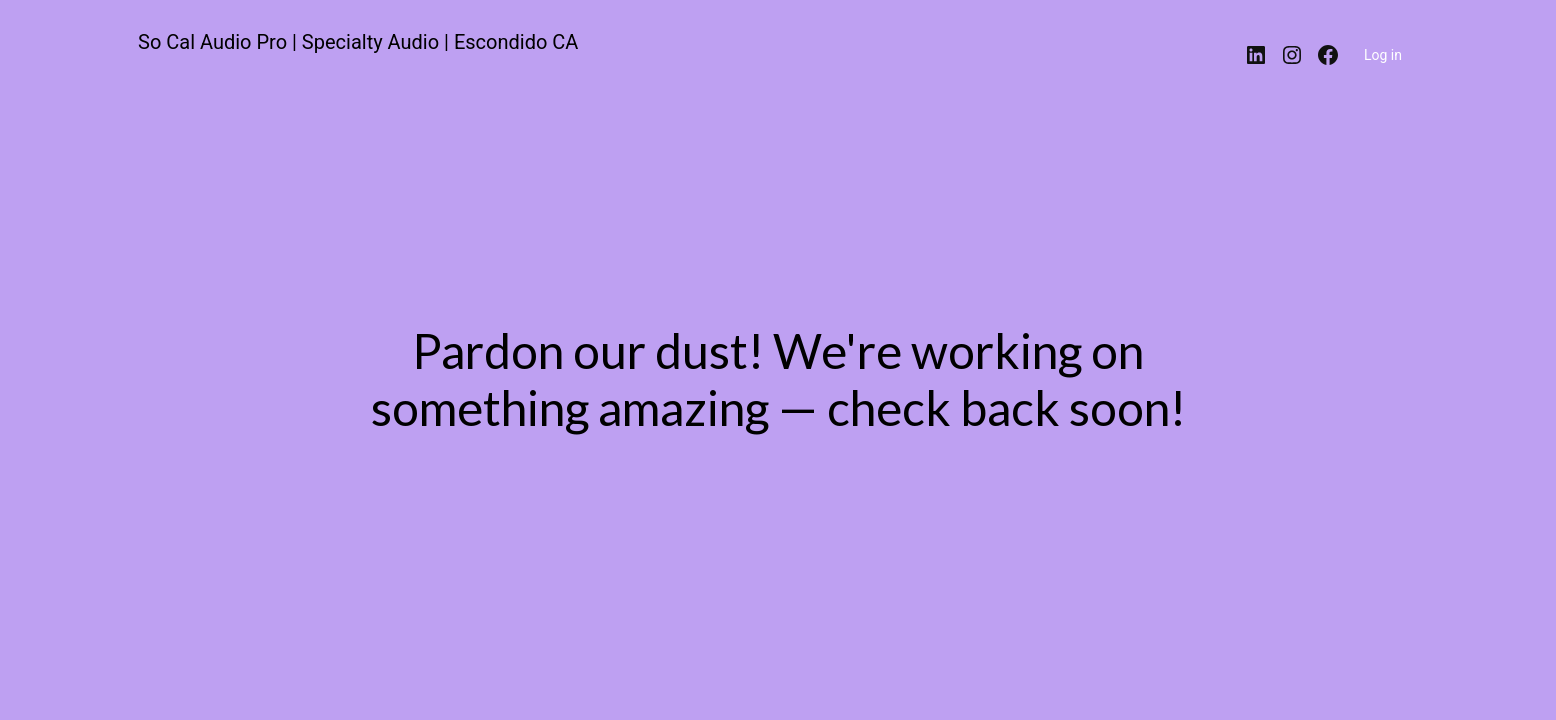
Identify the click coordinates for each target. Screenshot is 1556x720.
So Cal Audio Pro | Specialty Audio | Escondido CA (358, 42)
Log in (1383, 55)
